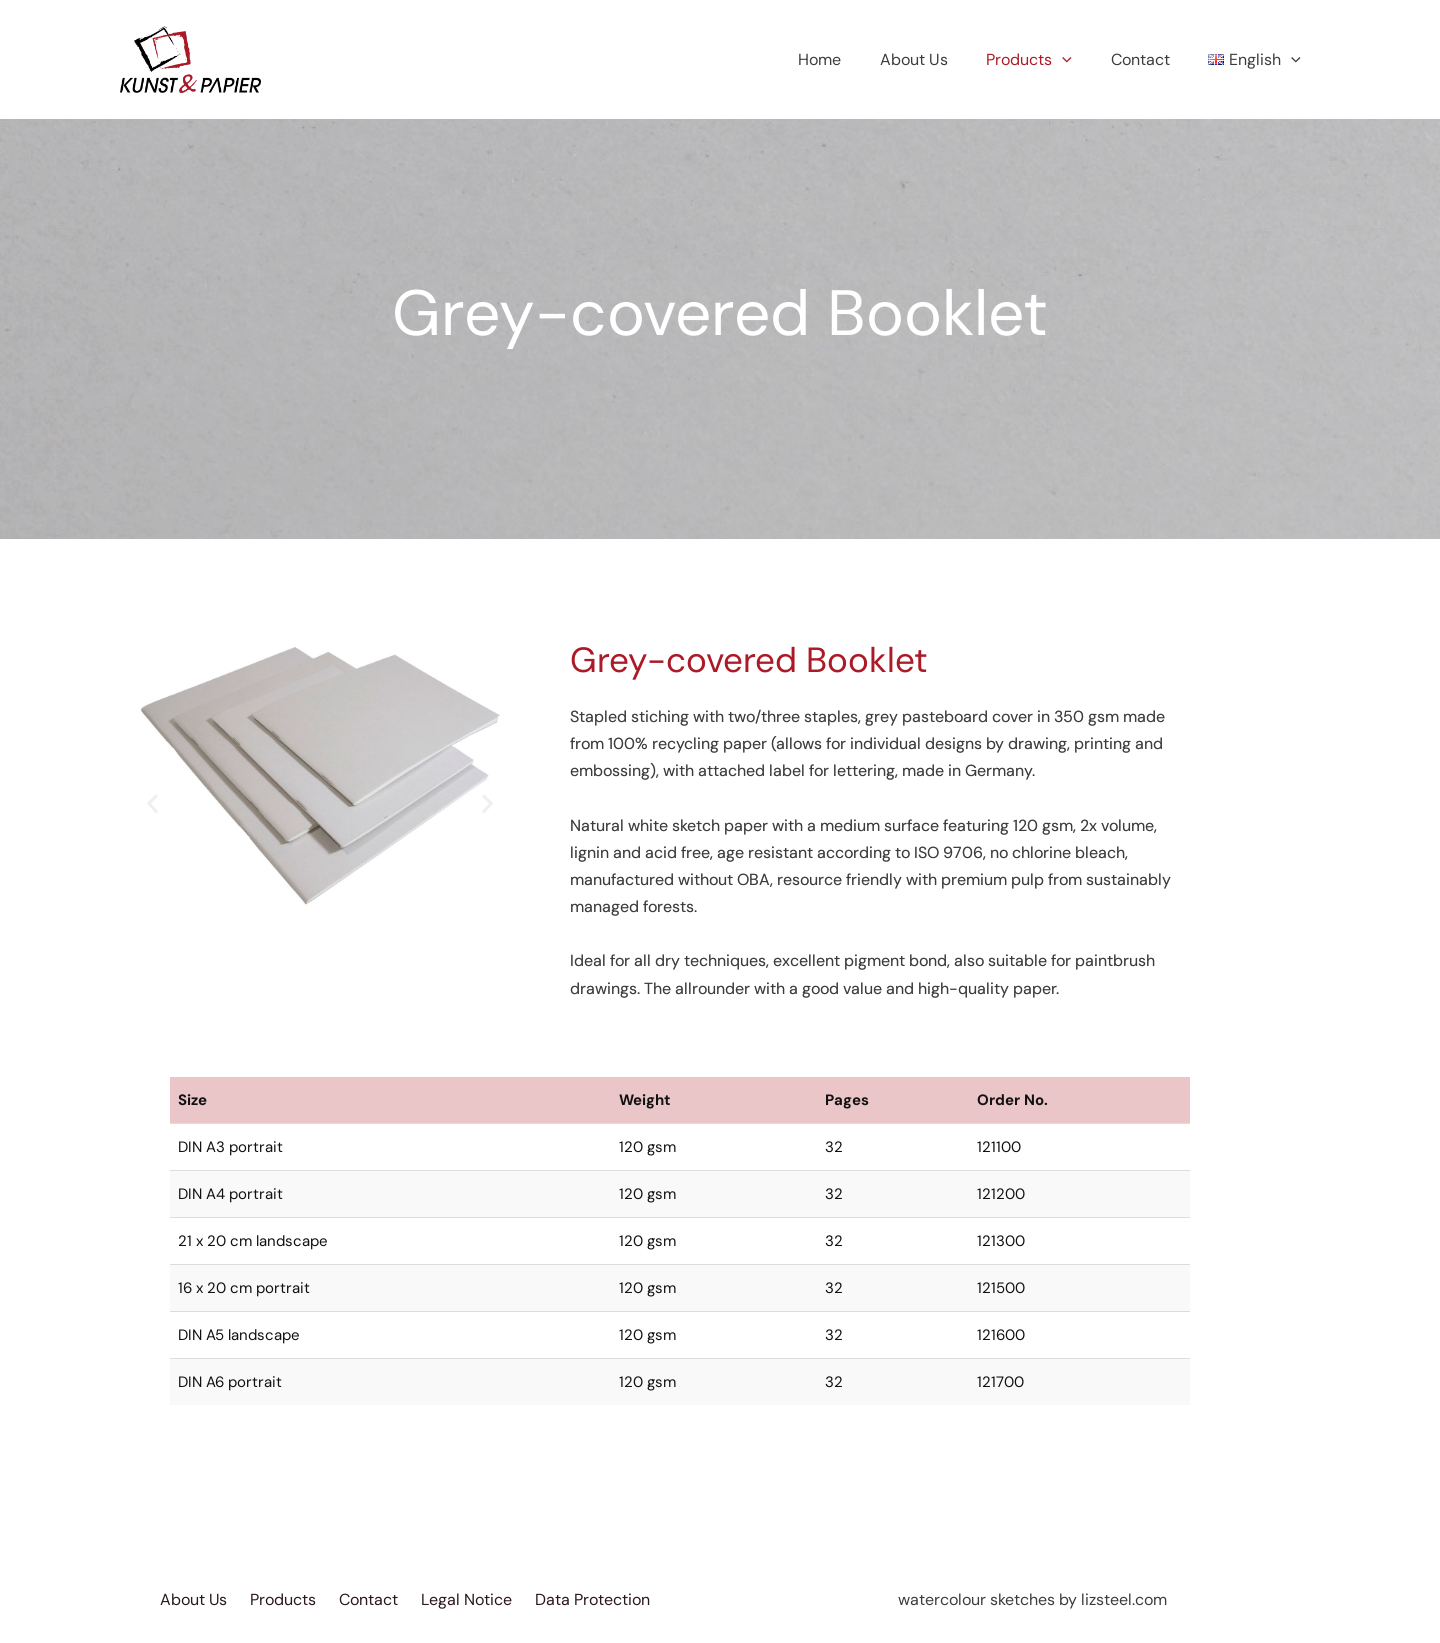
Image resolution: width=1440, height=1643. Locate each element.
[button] (152, 802)
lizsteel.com (1124, 1599)
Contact (1150, 59)
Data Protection (593, 1599)
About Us (937, 59)
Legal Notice (467, 1599)
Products (1046, 60)
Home (849, 59)
